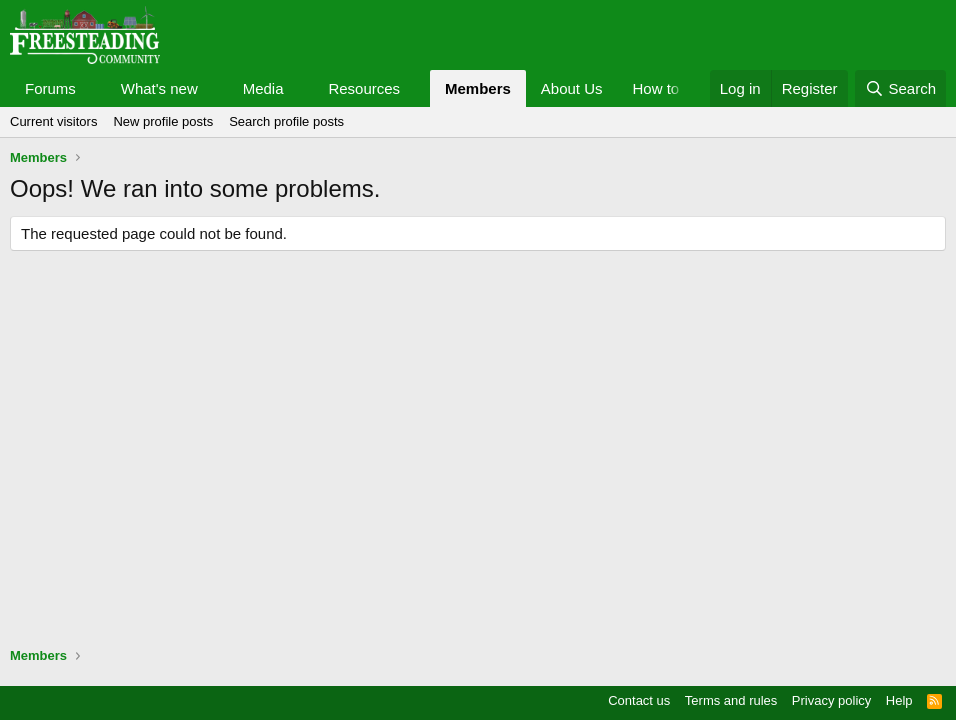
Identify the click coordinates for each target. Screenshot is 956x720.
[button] (92, 88)
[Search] (900, 88)
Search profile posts (286, 121)
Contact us (639, 700)
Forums (50, 88)
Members (478, 88)
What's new (159, 88)
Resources (364, 88)
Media (263, 88)
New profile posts (163, 121)
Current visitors (53, 121)
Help (899, 700)
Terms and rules (731, 700)
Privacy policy (831, 700)
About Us (572, 88)
